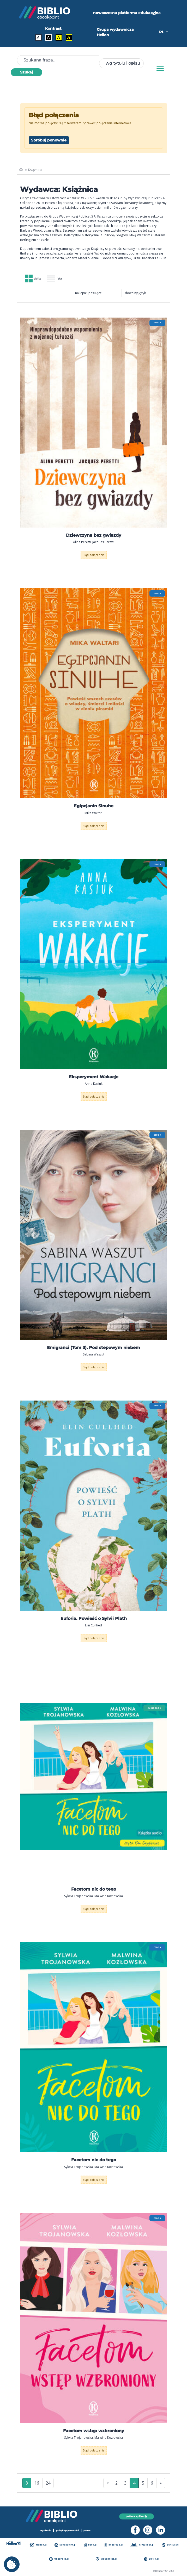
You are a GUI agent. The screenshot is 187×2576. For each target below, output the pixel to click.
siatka (34, 279)
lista (57, 279)
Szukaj (26, 72)
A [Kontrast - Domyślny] (38, 37)
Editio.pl (152, 2559)
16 (36, 2484)
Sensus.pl (171, 2545)
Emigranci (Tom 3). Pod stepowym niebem (93, 1348)
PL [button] (162, 32)
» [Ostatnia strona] (161, 2484)
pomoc (90, 2530)
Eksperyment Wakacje (93, 1077)
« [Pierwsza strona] (108, 2484)
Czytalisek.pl (143, 2545)
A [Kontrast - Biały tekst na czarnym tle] (48, 37)
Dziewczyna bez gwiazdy (93, 536)
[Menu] (160, 68)
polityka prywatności (68, 2530)
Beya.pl (91, 2545)
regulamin (43, 2530)
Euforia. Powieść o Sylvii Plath (94, 1619)
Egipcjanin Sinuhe (93, 807)
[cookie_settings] (12, 2564)
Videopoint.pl (107, 2559)
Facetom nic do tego (93, 1890)
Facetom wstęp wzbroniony (93, 2431)
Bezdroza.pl (114, 2545)
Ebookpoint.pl (66, 2545)
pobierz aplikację (136, 2516)
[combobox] (121, 63)
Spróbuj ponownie (49, 140)
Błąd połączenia (93, 556)
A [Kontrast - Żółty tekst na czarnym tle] (68, 37)
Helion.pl (40, 2545)
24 (48, 2484)
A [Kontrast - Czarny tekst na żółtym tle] (58, 37)
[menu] (93, 424)
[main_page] (21, 170)
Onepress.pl (60, 2559)
